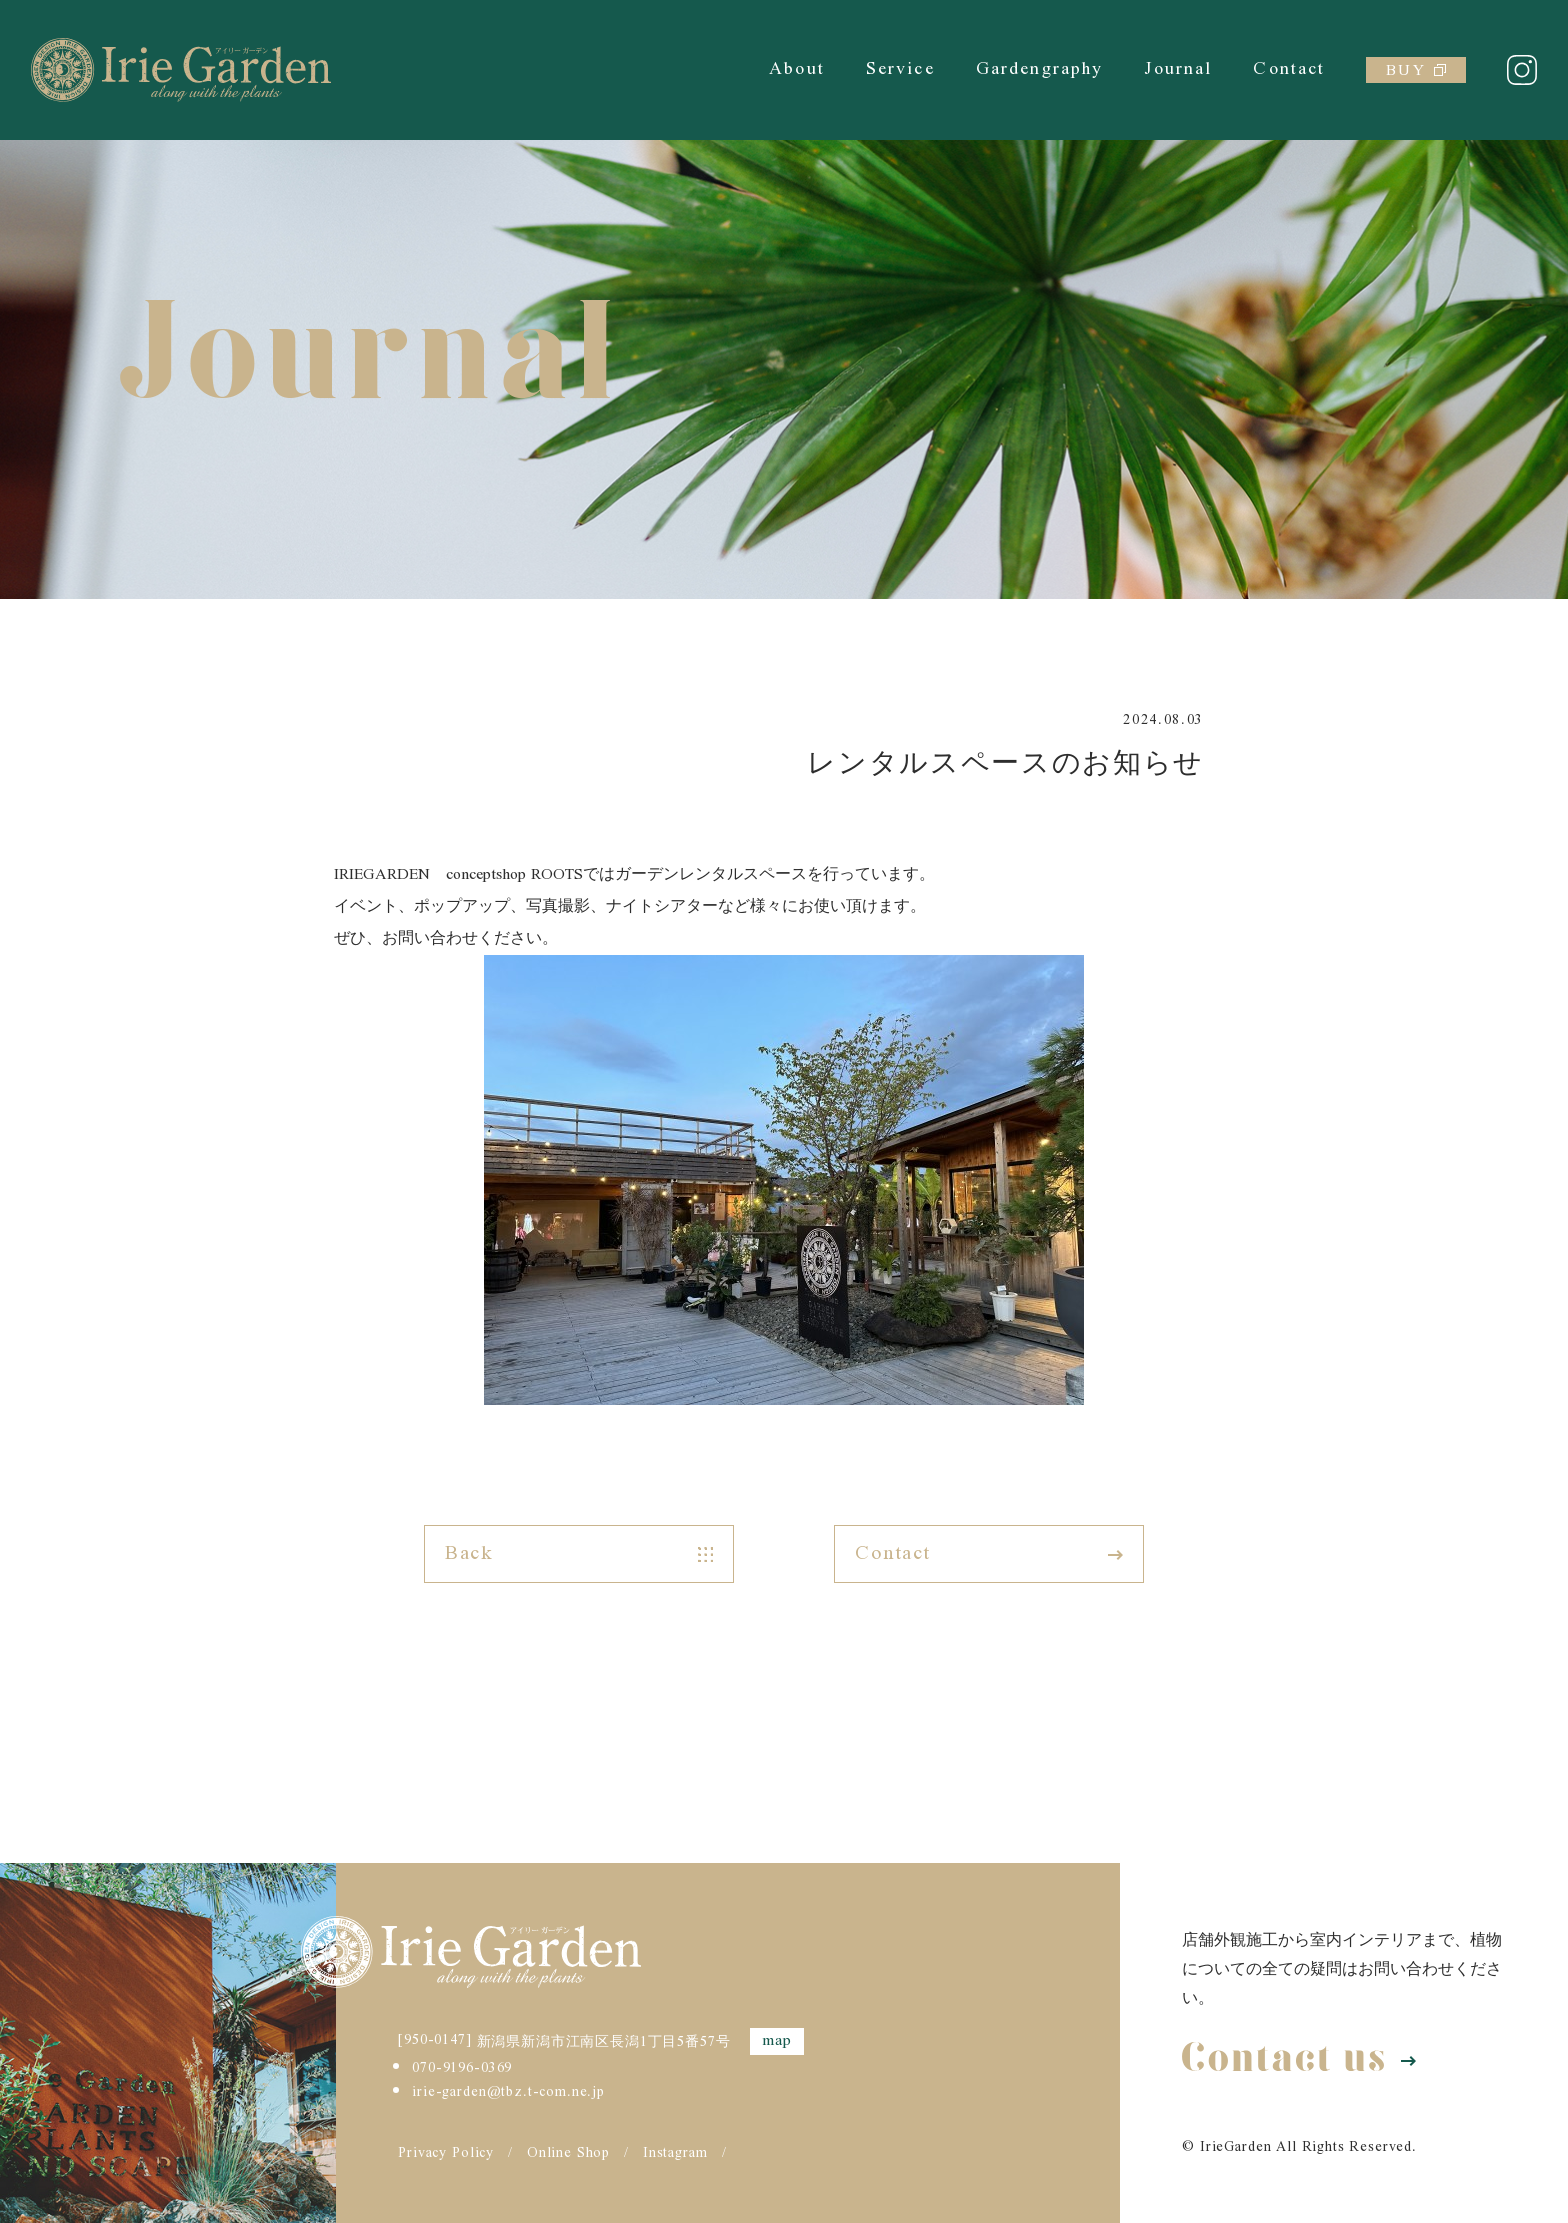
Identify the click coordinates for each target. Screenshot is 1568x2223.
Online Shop (568, 2154)
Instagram (675, 2154)
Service (900, 69)
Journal (1178, 69)
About (797, 69)
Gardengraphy (1040, 69)
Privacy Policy (446, 2154)
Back (579, 1554)
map (777, 2041)
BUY (1415, 70)
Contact (1289, 69)
